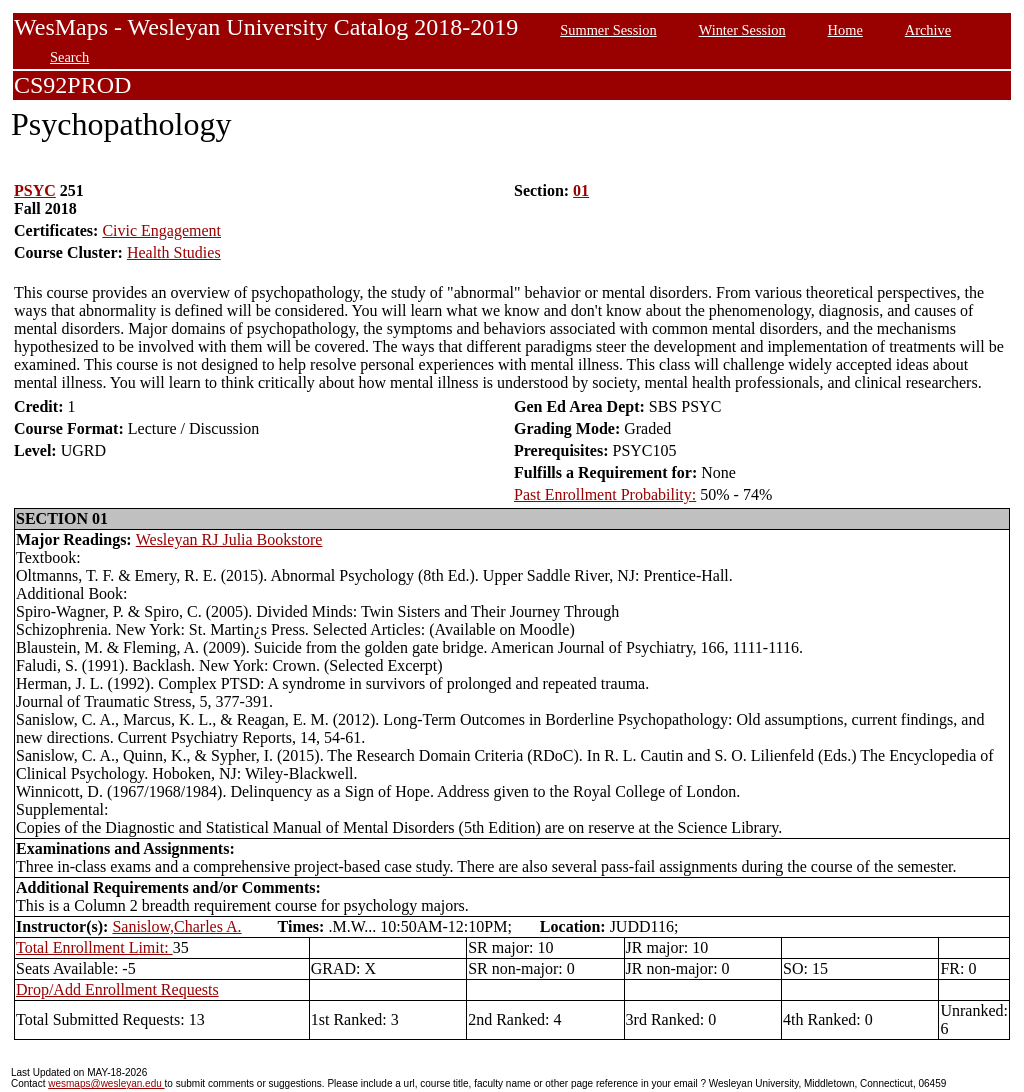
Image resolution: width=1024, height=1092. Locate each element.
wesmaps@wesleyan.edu (106, 1083)
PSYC (35, 190)
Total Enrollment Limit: (94, 947)
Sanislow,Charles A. (176, 926)
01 (581, 190)
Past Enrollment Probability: (605, 494)
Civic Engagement (161, 230)
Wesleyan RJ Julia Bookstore (229, 539)
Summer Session (608, 30)
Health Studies (174, 252)
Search (69, 57)
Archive (928, 30)
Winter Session (742, 30)
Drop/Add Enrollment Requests (117, 989)
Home (845, 30)
